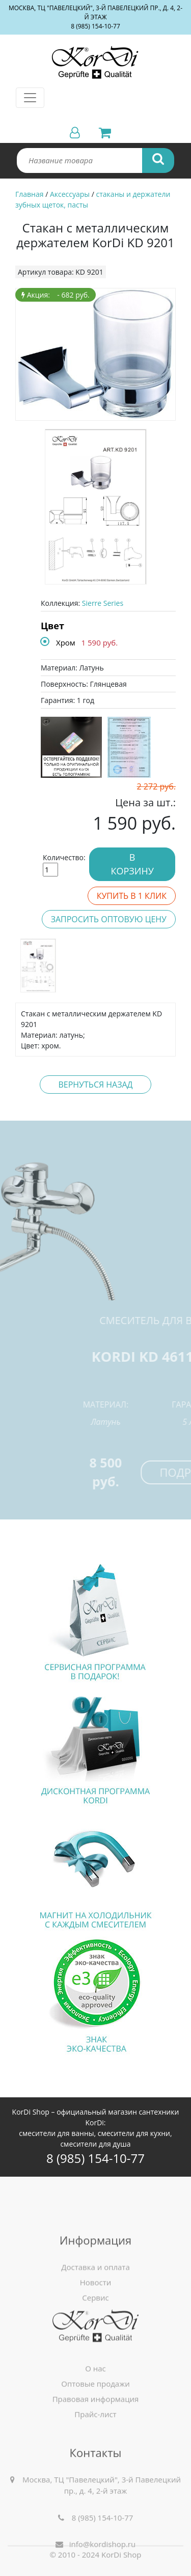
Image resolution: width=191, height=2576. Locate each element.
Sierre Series (102, 603)
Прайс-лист (95, 2460)
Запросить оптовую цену (109, 919)
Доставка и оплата (95, 2334)
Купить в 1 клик (132, 895)
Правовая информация (95, 2445)
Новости (96, 2349)
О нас (95, 2414)
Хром (65, 642)
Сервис (95, 2364)
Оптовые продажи (95, 2429)
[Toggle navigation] (30, 97)
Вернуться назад (95, 1084)
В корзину (132, 864)
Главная (29, 194)
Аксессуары (70, 194)
